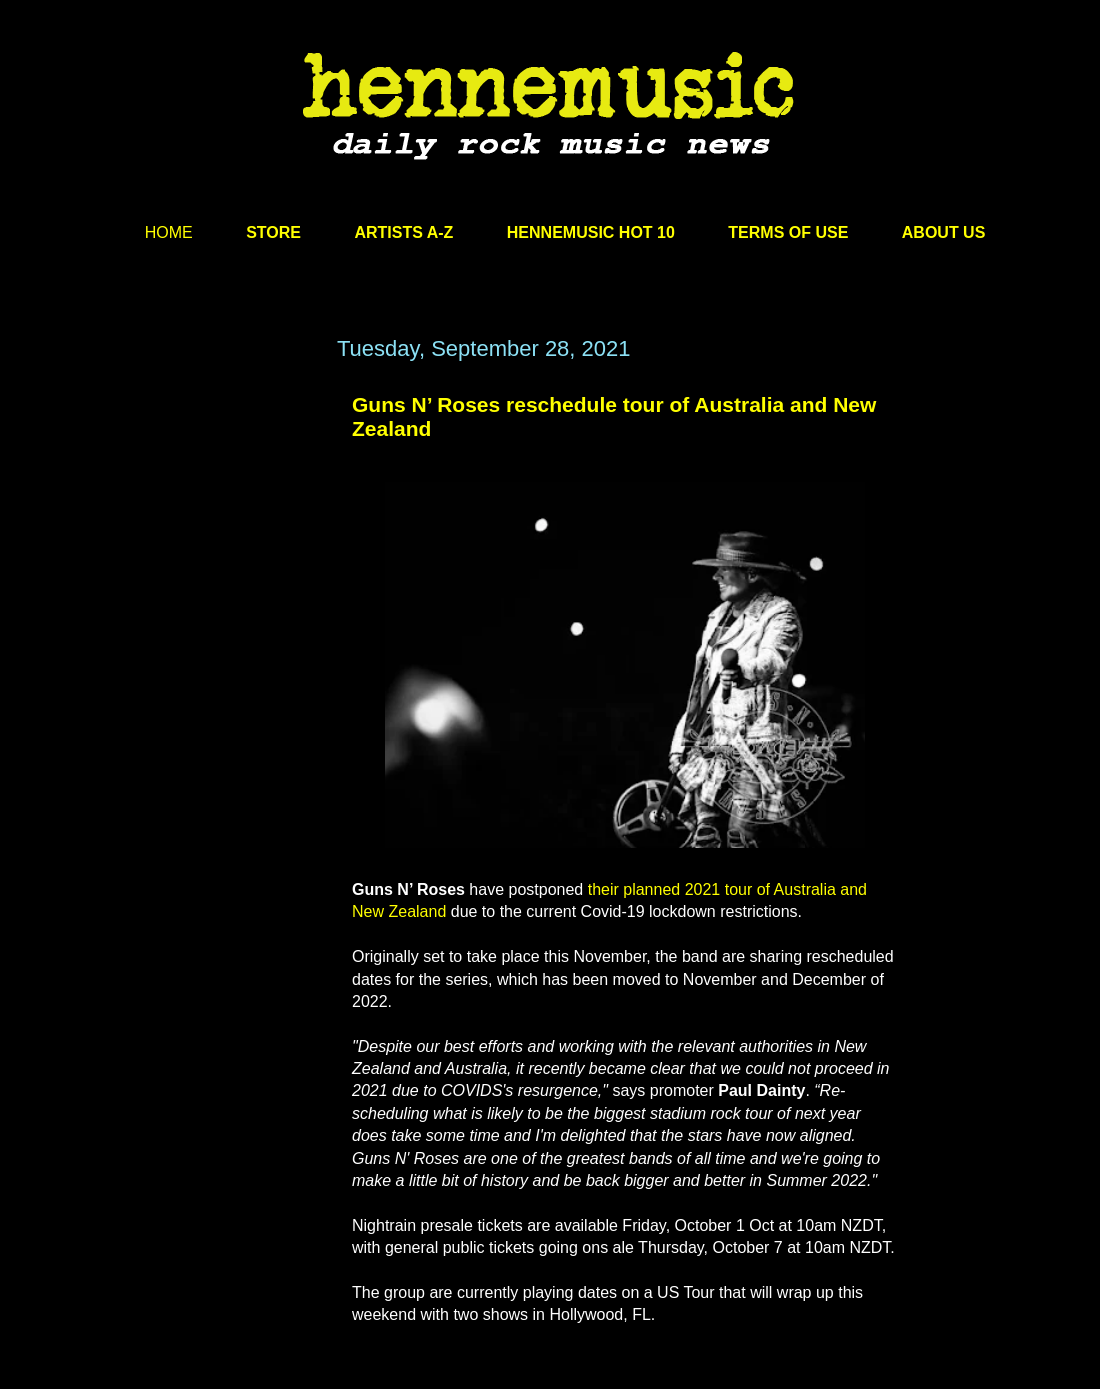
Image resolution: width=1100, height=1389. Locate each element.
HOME (169, 232)
